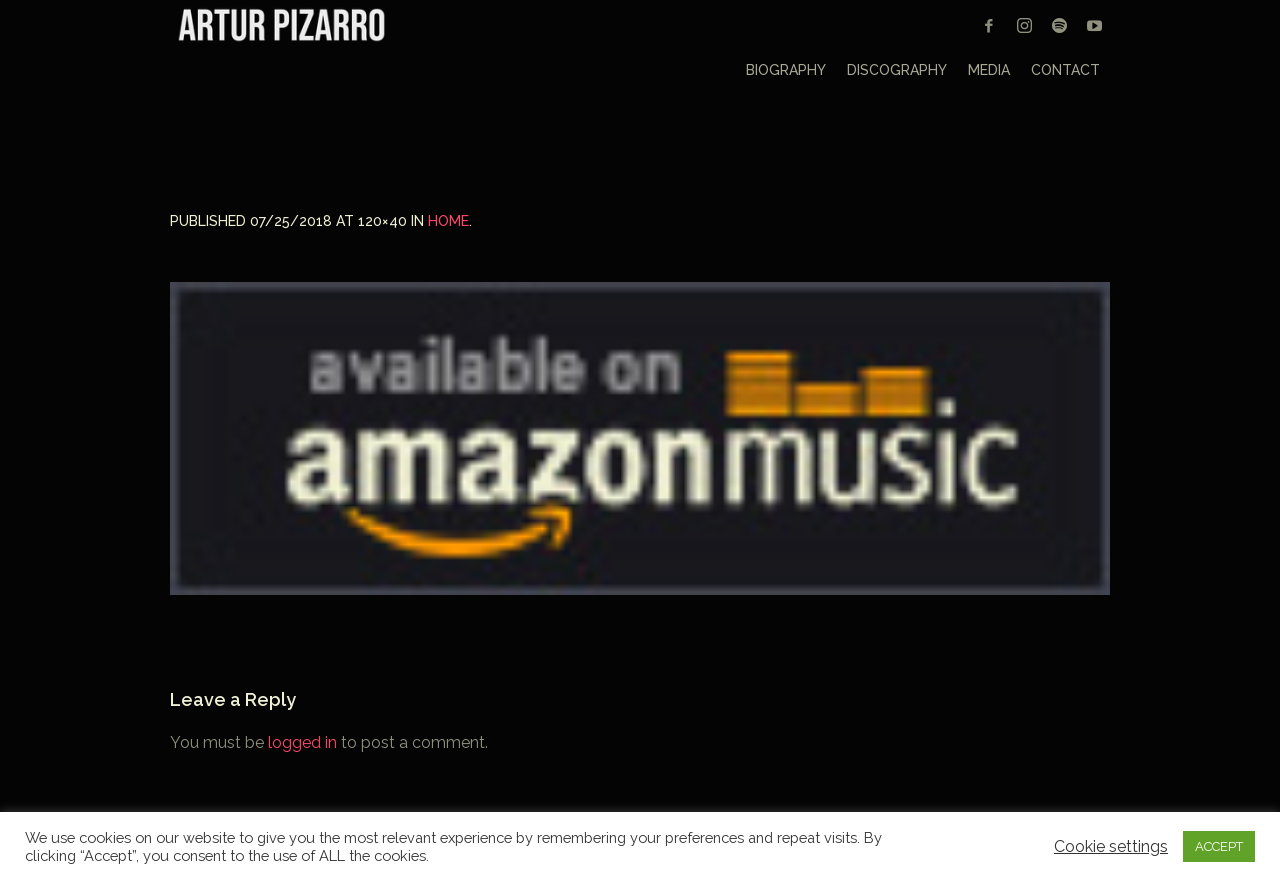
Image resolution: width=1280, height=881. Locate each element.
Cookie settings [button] (1111, 847)
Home (448, 221)
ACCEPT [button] (1219, 846)
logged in (302, 742)
